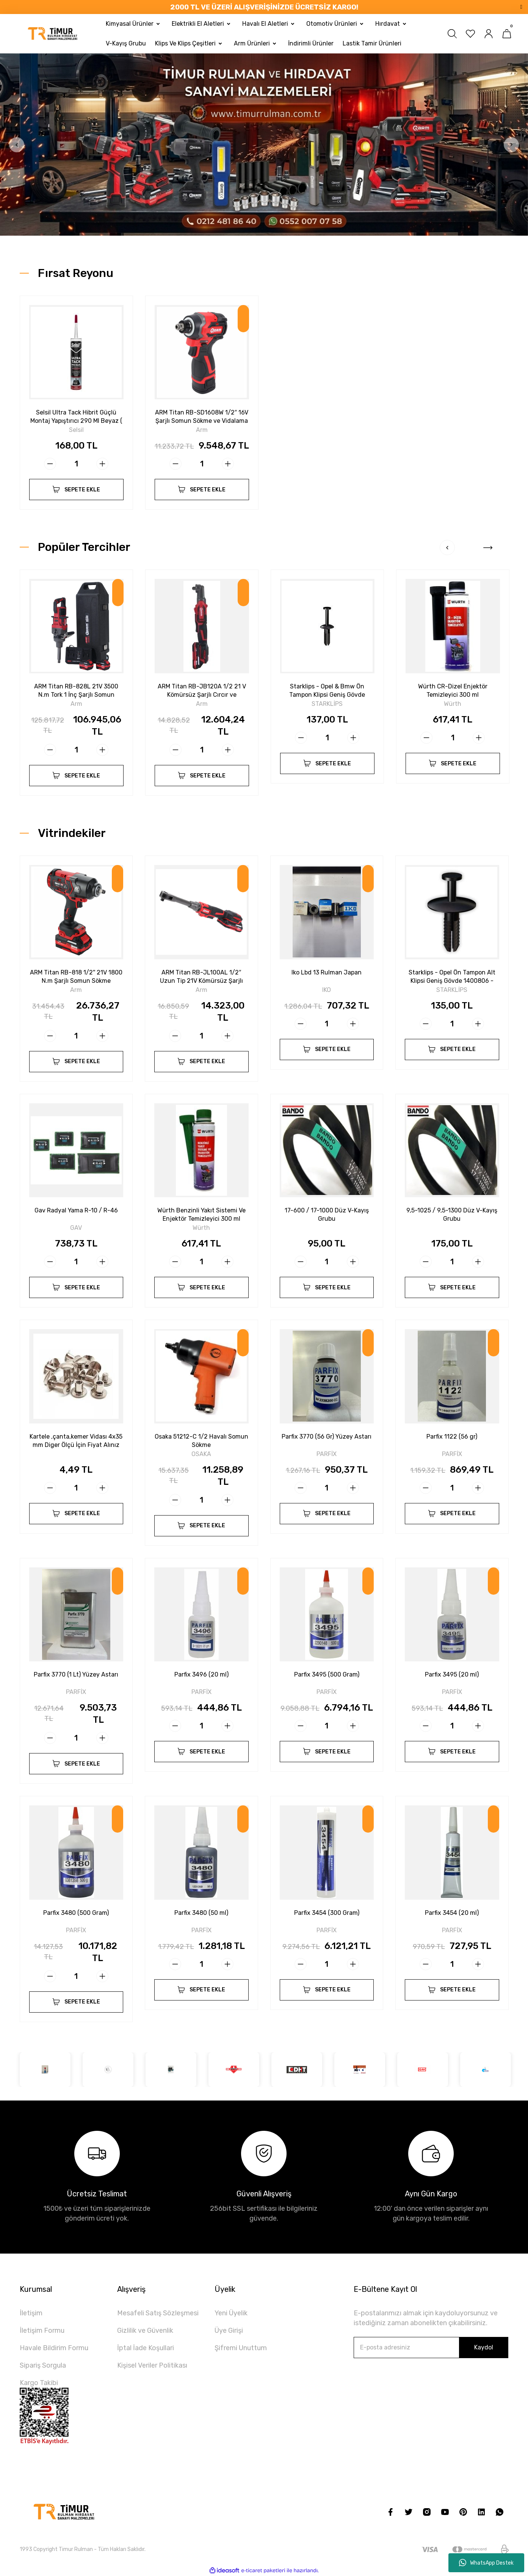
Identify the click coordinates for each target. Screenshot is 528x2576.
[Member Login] (488, 33)
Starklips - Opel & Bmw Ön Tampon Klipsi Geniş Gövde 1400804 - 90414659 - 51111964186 (327, 691)
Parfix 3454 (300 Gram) (326, 1912)
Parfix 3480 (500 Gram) (76, 1912)
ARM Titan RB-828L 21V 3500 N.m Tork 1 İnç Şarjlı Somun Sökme (76, 691)
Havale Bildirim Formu (54, 2348)
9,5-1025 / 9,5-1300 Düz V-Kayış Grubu (451, 1214)
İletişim (31, 2313)
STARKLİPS (327, 704)
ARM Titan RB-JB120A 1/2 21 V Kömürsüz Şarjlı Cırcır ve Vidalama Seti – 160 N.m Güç (202, 691)
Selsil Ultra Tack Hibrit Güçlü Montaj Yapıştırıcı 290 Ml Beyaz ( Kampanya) (76, 417)
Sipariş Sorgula (43, 2365)
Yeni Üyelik (231, 2313)
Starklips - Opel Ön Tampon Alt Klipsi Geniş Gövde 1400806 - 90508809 (452, 977)
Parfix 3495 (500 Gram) (326, 1674)
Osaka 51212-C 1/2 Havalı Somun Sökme (201, 1440)
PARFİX (326, 1454)
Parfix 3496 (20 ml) (201, 1674)
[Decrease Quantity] (50, 464)
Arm (202, 430)
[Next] (511, 144)
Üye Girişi (229, 2330)
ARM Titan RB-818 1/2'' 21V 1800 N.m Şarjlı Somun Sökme (76, 976)
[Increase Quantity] (102, 464)
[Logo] (53, 34)
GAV (76, 1228)
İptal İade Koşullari (145, 2348)
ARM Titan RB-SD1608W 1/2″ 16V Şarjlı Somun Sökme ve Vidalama (201, 416)
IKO (326, 990)
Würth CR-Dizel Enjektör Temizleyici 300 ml (452, 690)
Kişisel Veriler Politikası (152, 2365)
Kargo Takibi (39, 2383)
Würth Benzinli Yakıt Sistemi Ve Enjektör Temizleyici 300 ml (201, 1214)
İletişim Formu (42, 2330)
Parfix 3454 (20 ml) (452, 1912)
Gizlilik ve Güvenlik (145, 2330)
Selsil (76, 430)
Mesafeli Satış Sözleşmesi (158, 2313)
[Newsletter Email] (431, 2347)
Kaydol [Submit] (483, 2347)
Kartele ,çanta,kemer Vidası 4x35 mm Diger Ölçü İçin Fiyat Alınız (76, 1440)
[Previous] (16, 144)
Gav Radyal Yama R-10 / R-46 (76, 1210)
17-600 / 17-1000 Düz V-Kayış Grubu (327, 1214)
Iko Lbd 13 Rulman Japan (326, 972)
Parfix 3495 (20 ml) (452, 1674)
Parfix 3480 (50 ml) (201, 1912)
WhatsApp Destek (486, 2563)
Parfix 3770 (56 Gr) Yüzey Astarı (326, 1436)
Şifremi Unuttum (241, 2348)
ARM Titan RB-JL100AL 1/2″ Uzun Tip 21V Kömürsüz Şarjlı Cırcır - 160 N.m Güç (201, 977)
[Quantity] (76, 464)
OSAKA (201, 1454)
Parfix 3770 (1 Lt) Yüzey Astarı (76, 1674)
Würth (452, 704)
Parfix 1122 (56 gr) (451, 1436)
